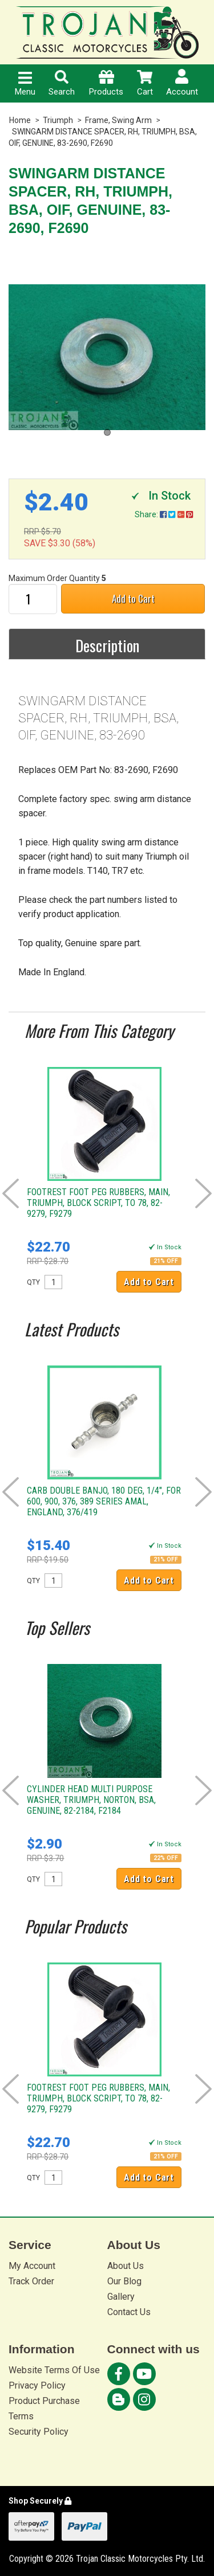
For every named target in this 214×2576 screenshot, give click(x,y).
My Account (32, 2265)
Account (182, 83)
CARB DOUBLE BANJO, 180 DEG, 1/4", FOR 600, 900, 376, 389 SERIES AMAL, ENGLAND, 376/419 (104, 1501)
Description (107, 645)
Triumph (58, 120)
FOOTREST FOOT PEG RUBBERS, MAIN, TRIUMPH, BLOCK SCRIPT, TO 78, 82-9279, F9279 (98, 1203)
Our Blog (124, 2281)
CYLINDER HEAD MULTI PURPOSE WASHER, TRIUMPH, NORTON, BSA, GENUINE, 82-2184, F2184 (91, 1800)
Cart (145, 83)
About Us (125, 2265)
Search (62, 83)
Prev (10, 1193)
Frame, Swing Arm (118, 120)
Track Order (31, 2281)
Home (20, 120)
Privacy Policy (37, 2385)
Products (106, 83)
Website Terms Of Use (54, 2370)
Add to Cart (133, 598)
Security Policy (38, 2431)
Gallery (121, 2296)
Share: (164, 514)
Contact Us (129, 2312)
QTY (33, 1282)
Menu (25, 84)
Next (203, 1193)
